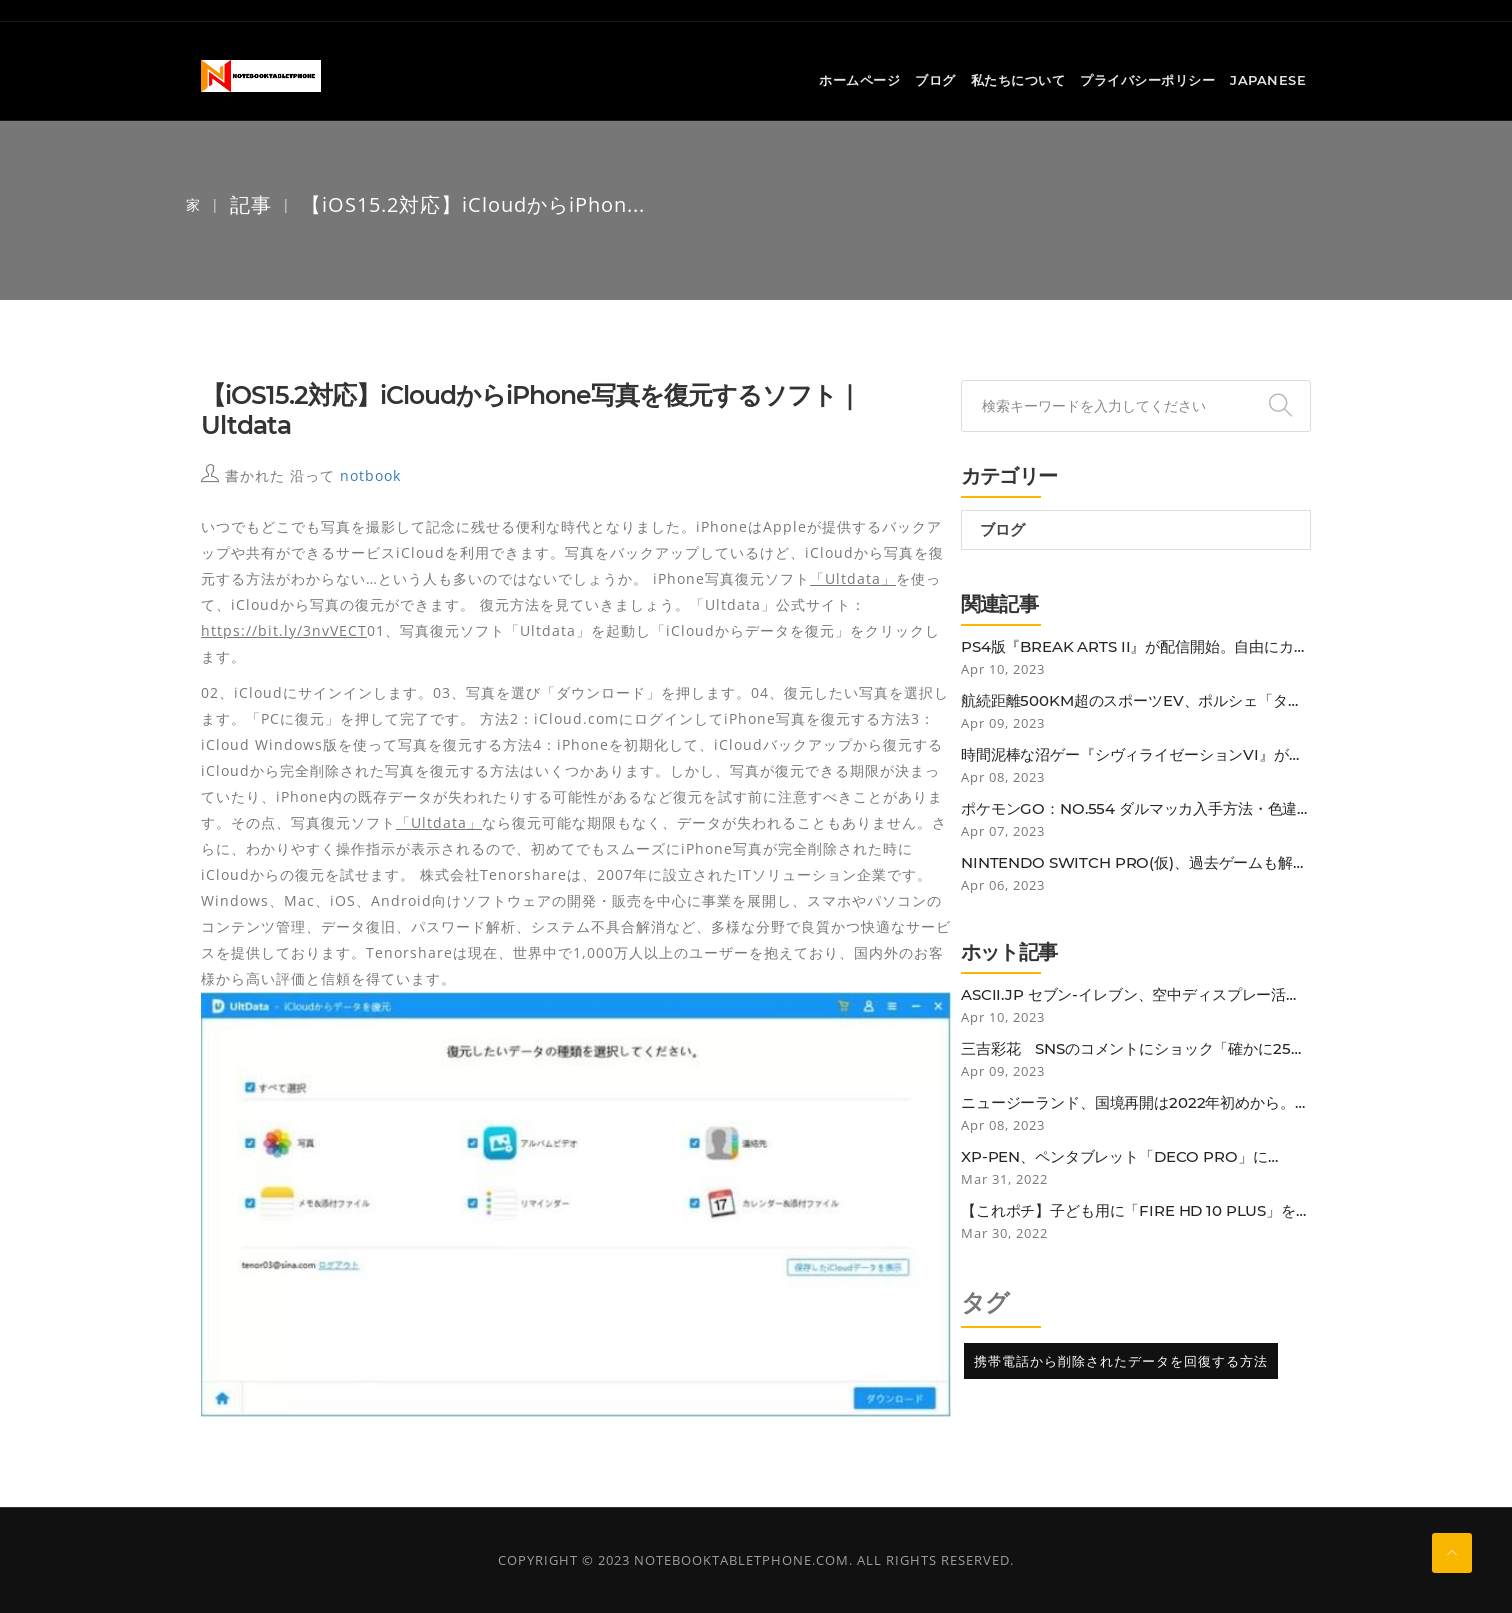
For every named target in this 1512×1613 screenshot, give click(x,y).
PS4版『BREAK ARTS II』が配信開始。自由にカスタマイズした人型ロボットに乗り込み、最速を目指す (1135, 647)
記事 (251, 204)
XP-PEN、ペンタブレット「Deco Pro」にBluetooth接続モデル (1114, 1157)
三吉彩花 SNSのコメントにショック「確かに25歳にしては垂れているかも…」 (1133, 1049)
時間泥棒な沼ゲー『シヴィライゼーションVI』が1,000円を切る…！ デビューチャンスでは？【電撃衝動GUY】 (1135, 755)
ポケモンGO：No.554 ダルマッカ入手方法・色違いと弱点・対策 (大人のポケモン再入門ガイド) (1129, 809)
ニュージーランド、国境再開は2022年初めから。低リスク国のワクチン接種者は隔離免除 (1135, 1103)
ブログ (935, 81)
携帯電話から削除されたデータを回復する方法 (1121, 1361)
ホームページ (859, 81)
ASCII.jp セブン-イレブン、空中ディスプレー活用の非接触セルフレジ (1131, 995)
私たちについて (1018, 81)
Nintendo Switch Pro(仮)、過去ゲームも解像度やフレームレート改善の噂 (1134, 863)
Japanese (1268, 81)
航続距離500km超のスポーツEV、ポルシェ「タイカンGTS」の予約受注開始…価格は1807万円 (1132, 701)
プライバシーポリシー (1147, 81)
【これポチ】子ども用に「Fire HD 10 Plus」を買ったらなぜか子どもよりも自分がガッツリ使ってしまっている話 (1136, 1211)
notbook (370, 475)
